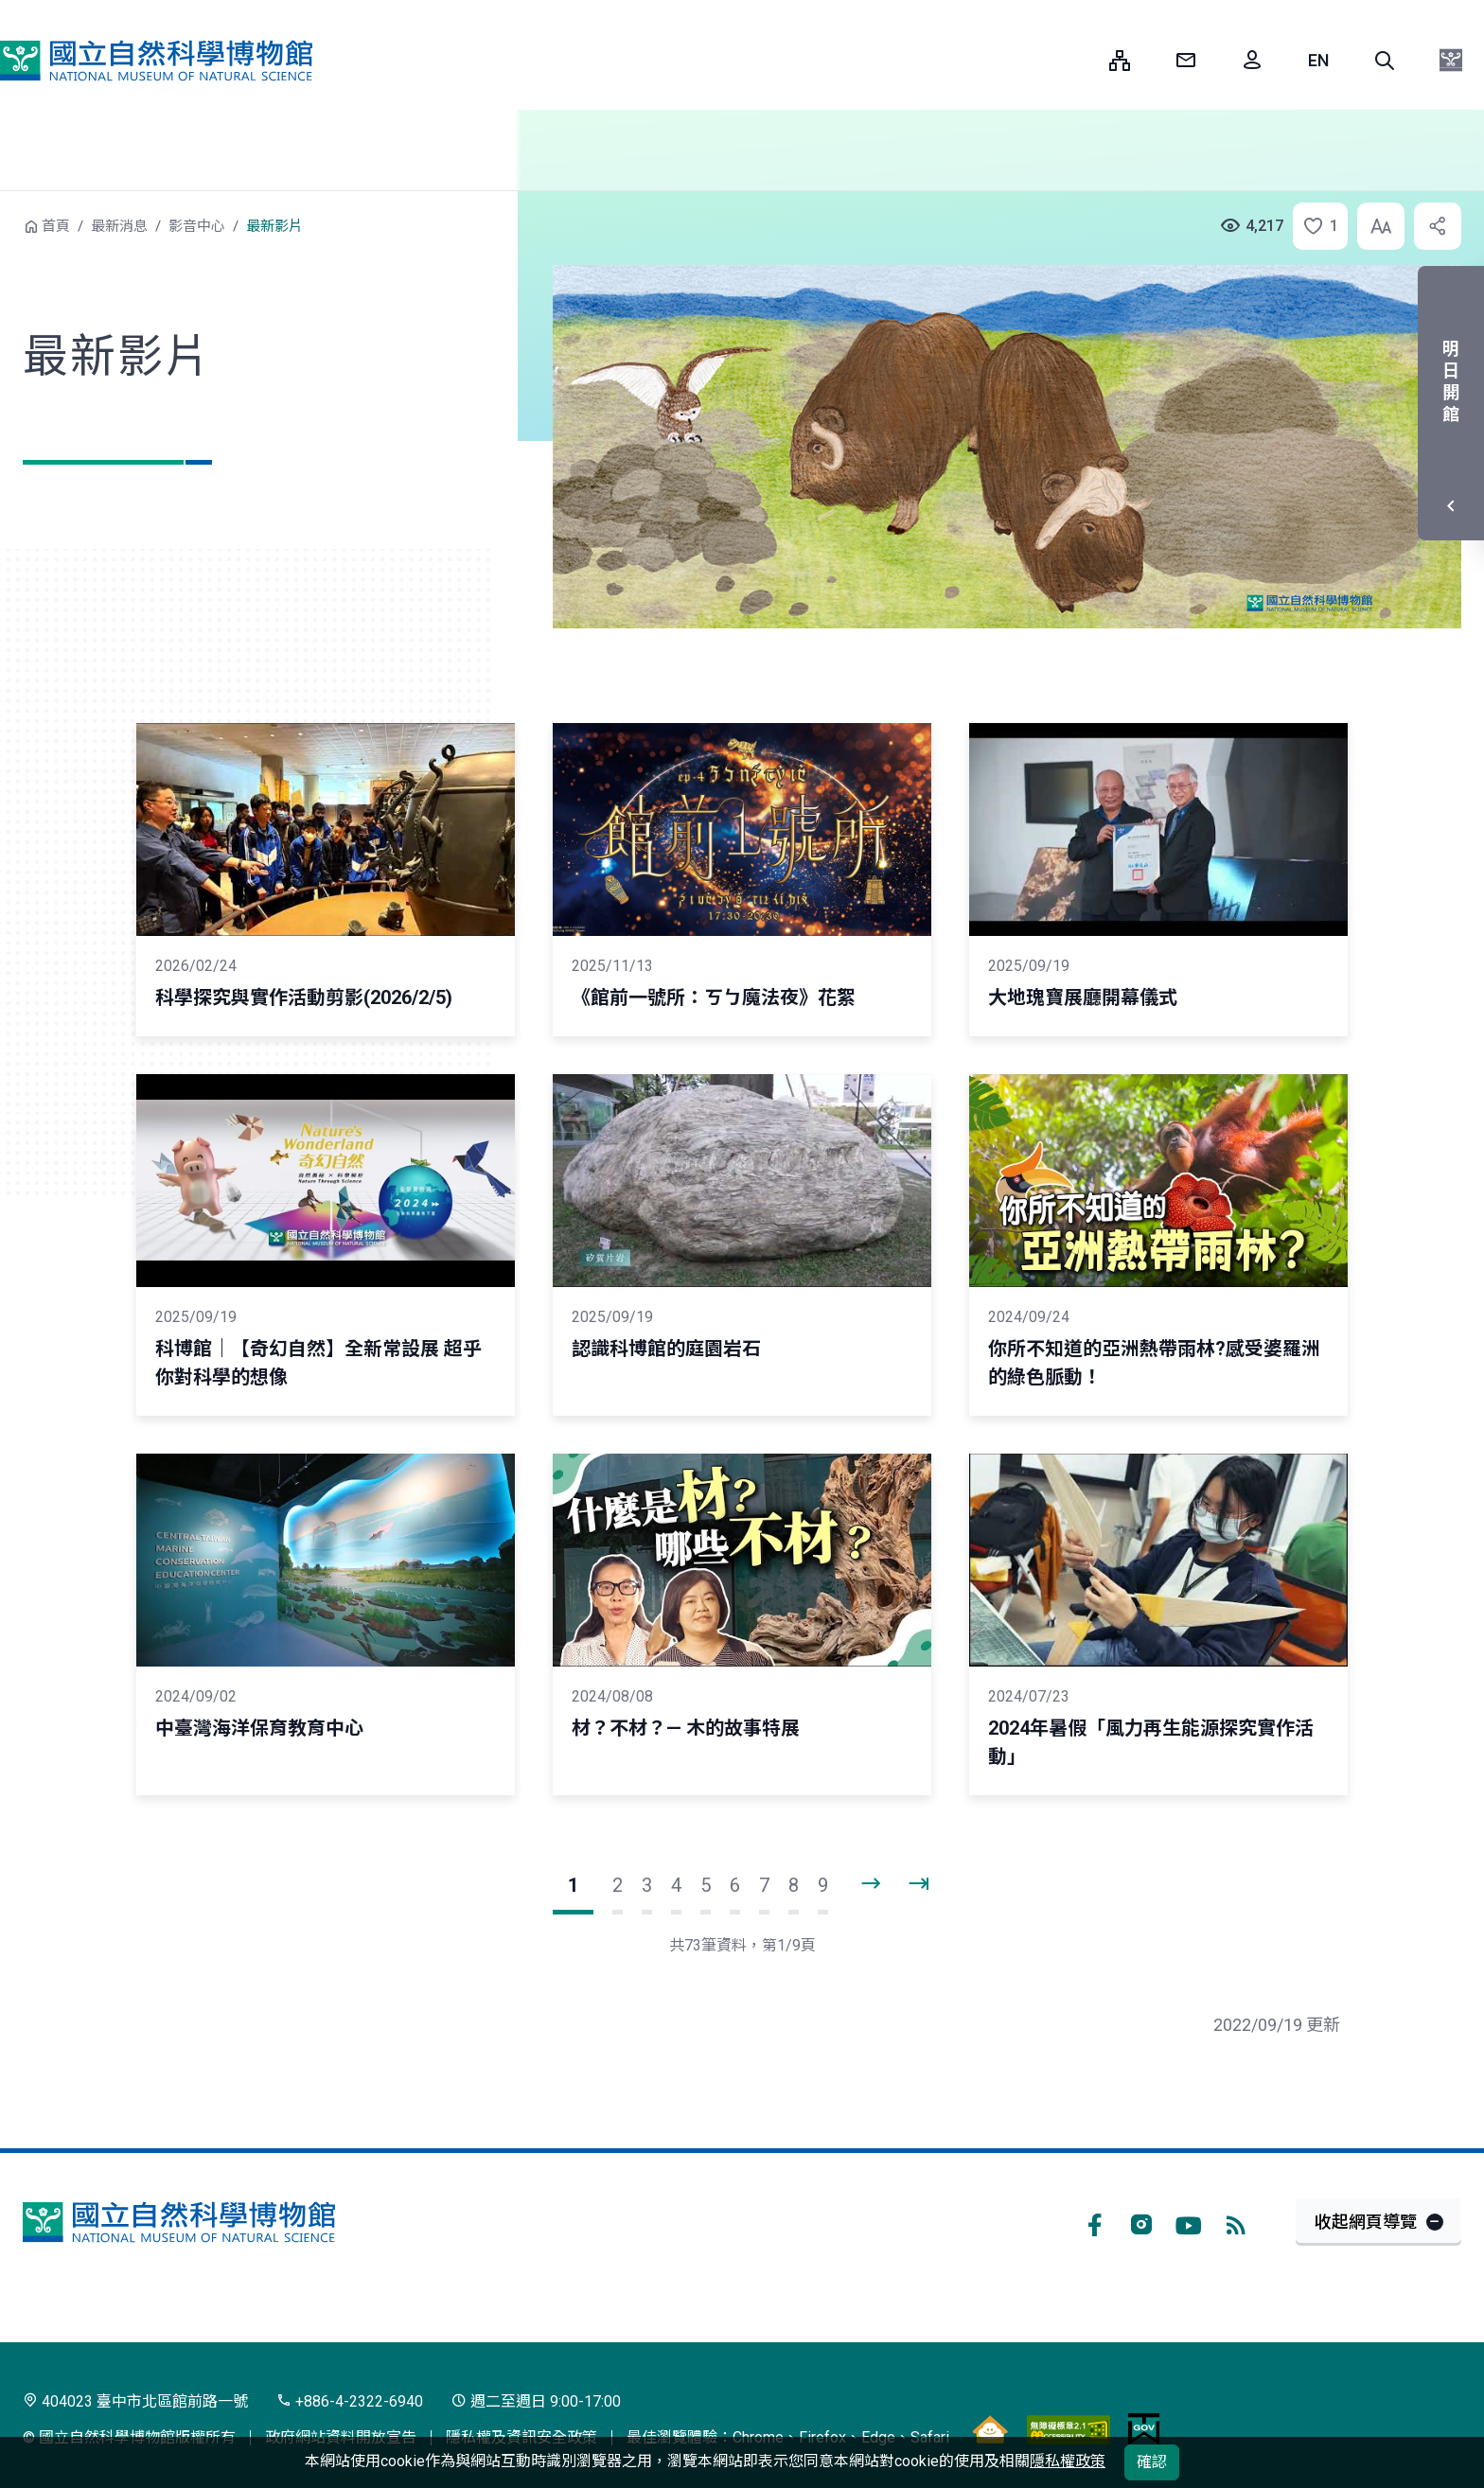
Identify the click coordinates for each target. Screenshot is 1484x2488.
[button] (1385, 60)
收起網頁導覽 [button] (1366, 2222)
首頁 (56, 226)
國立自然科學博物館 (156, 60)
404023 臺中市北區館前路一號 (135, 2401)
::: (1080, 60)
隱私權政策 (1067, 2461)
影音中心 (196, 226)
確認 (1152, 2462)
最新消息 (119, 226)
